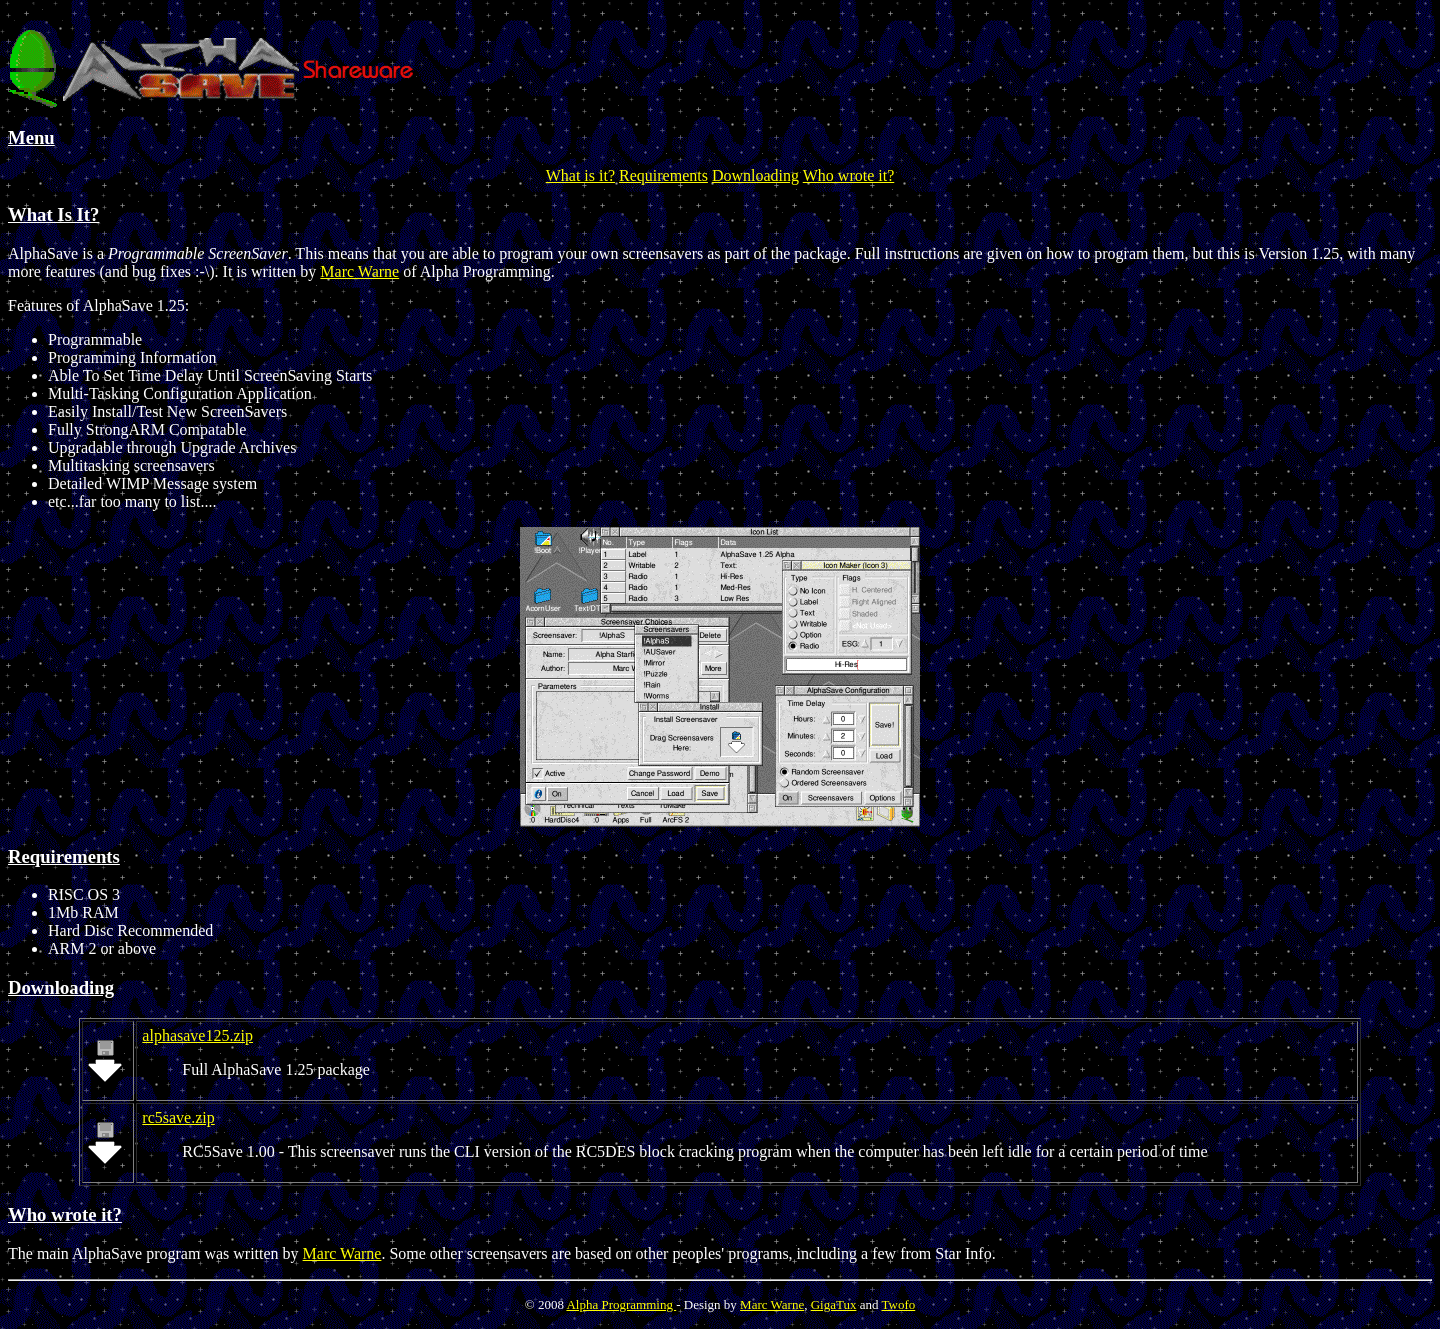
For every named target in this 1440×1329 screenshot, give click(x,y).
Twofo (898, 1304)
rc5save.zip (178, 1117)
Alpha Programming (621, 1304)
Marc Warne (359, 271)
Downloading (755, 175)
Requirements (663, 175)
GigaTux (834, 1304)
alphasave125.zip (197, 1035)
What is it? (580, 175)
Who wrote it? (849, 175)
